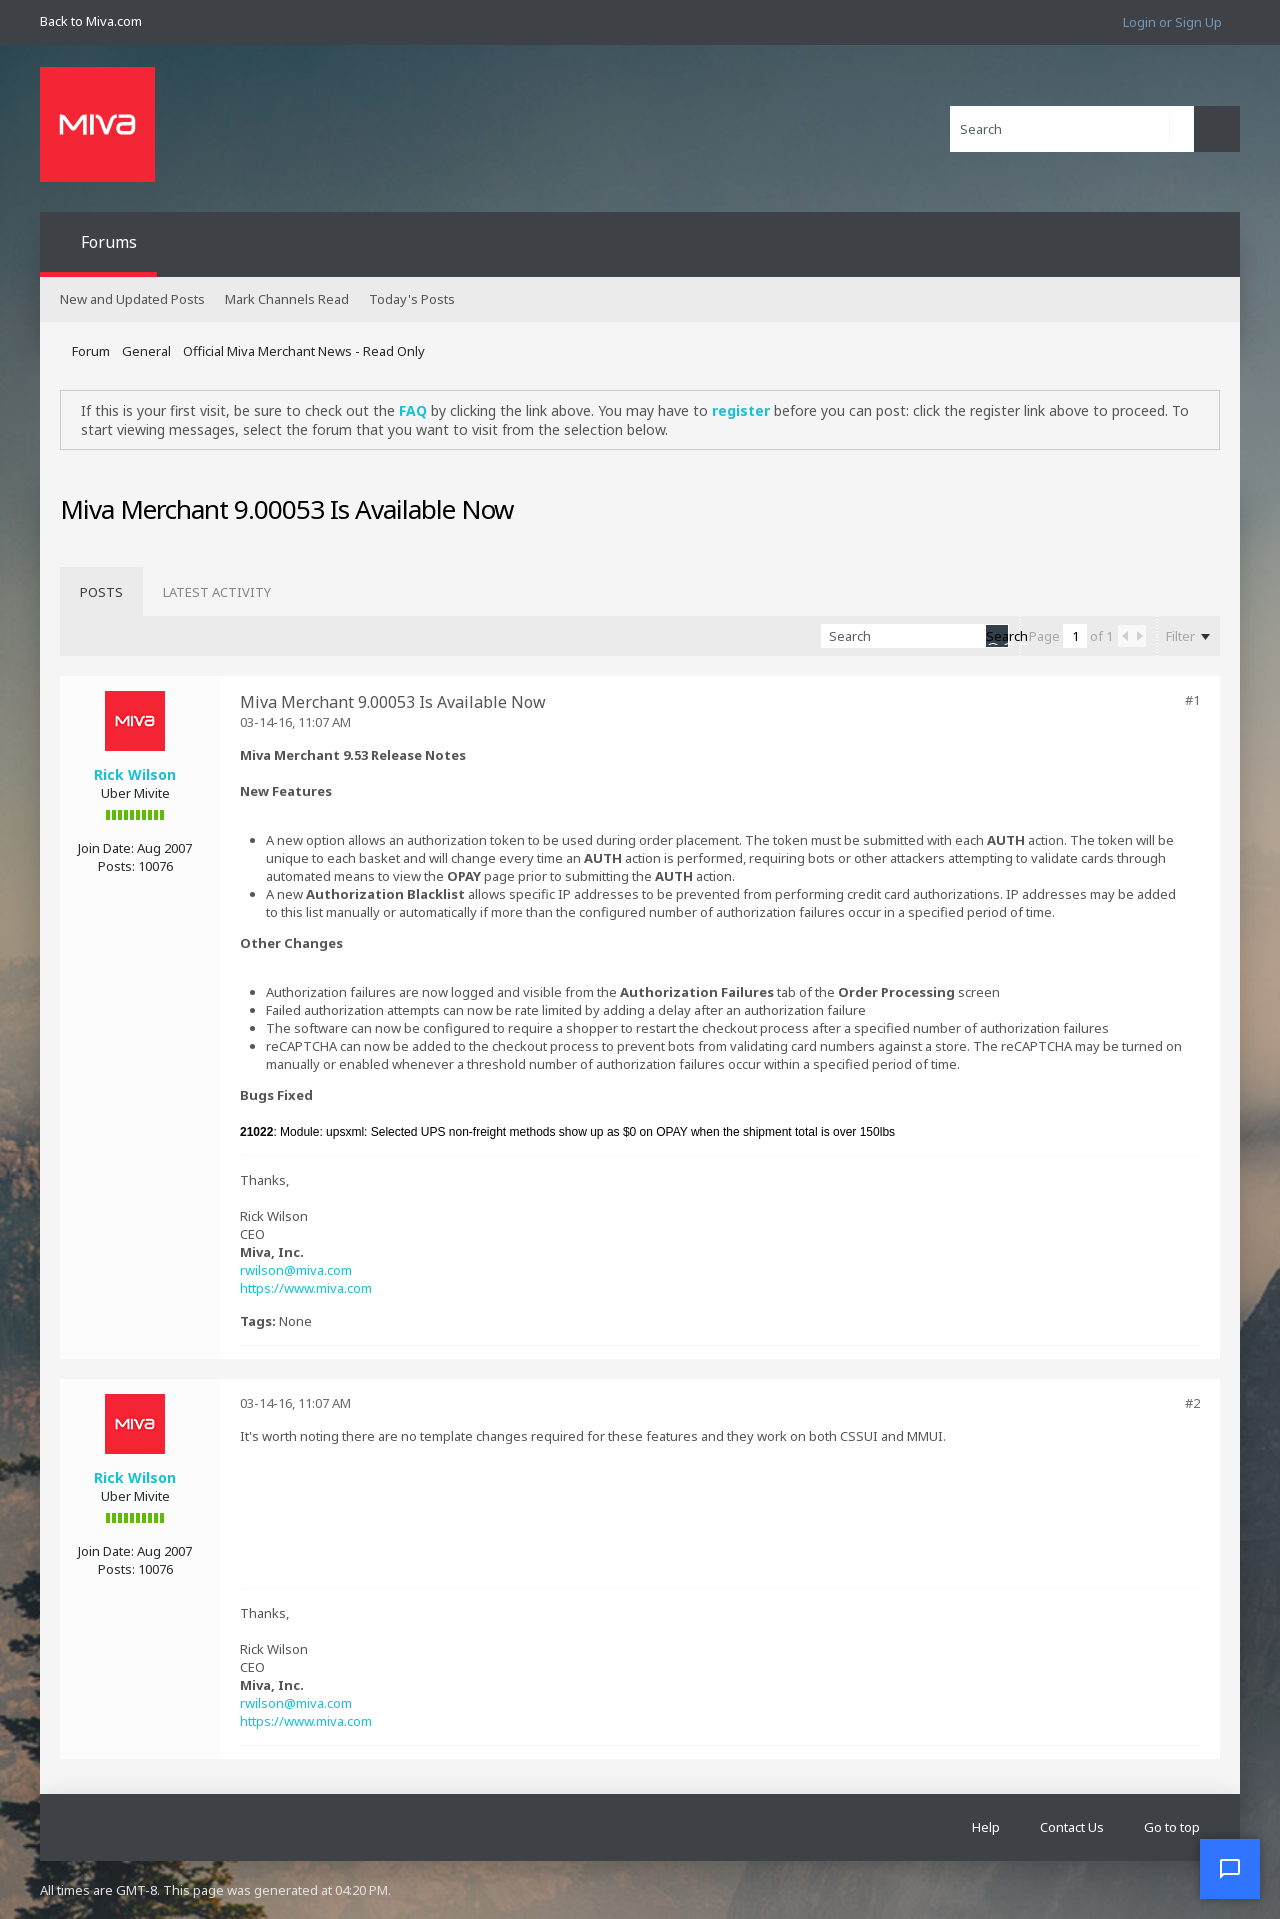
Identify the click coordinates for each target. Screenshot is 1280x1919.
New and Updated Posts (132, 299)
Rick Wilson (135, 774)
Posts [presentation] (101, 592)
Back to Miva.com (91, 21)
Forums (109, 242)
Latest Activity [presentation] (217, 592)
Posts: (116, 866)
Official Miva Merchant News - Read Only (304, 351)
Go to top (1172, 1827)
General (146, 351)
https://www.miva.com (306, 1288)
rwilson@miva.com (296, 1270)
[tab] (101, 592)
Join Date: (106, 848)
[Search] (1072, 129)
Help (986, 1827)
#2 (1192, 1403)
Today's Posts (412, 299)
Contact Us (1072, 1827)
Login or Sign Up (1172, 22)
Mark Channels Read (287, 299)
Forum (91, 351)
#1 (1192, 700)
